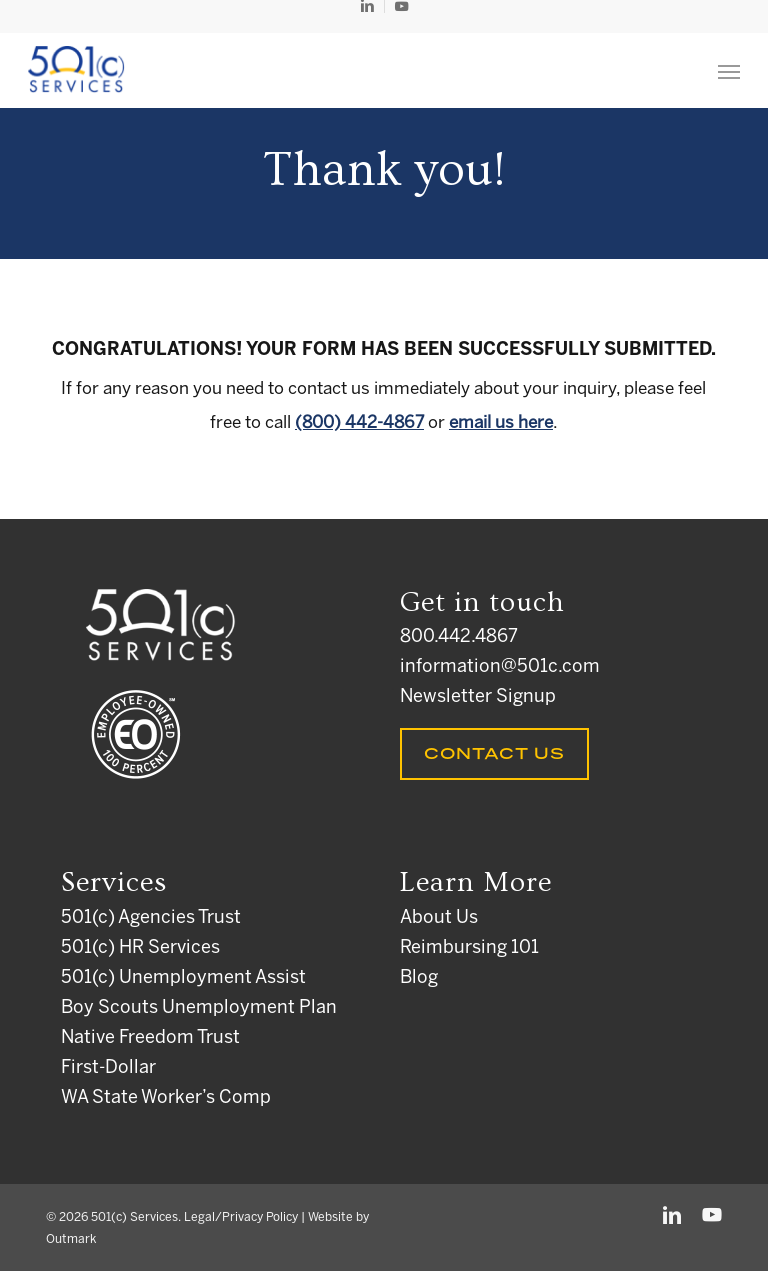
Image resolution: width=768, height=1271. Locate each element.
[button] (729, 71)
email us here (501, 423)
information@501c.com (500, 667)
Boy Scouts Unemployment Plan (199, 1008)
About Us (439, 918)
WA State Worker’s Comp (166, 1098)
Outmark (71, 1239)
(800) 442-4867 (359, 423)
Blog (419, 978)
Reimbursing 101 (469, 948)
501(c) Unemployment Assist (183, 978)
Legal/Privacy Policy (241, 1217)
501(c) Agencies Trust (151, 918)
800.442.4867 (459, 637)
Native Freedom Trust (150, 1038)
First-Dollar (108, 1068)
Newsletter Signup (478, 697)
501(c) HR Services (140, 948)
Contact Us (494, 754)
